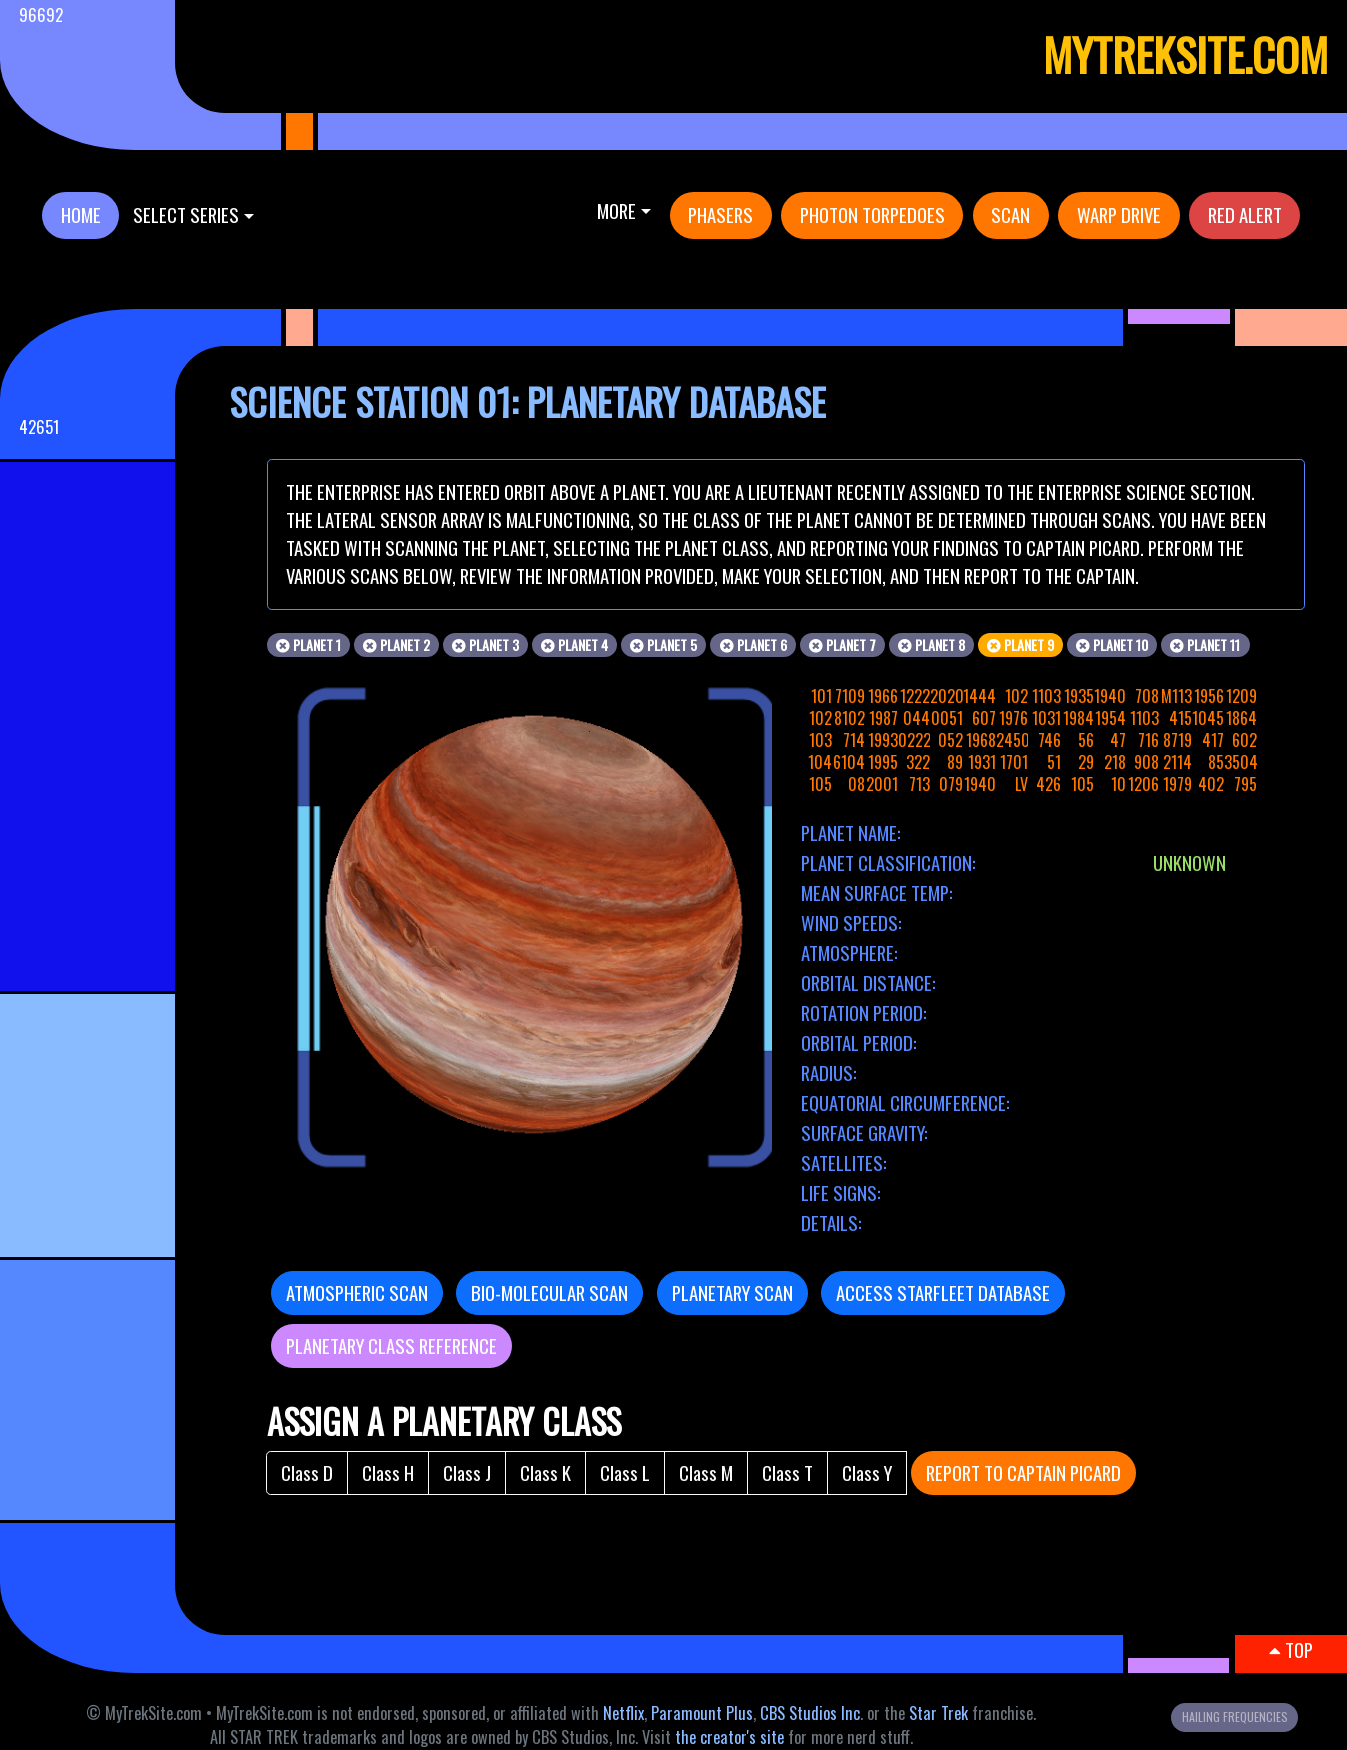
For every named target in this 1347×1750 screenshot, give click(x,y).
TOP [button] (1291, 1649)
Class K (545, 1472)
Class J (467, 1472)
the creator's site (729, 1737)
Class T (787, 1472)
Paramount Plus (702, 1713)
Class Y (867, 1472)
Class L (625, 1472)
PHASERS (720, 214)
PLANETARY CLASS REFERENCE (391, 1345)
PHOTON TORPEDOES (872, 214)
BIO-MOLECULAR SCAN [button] (549, 1292)
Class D (307, 1472)
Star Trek (938, 1713)
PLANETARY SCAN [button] (732, 1292)
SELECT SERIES (186, 214)
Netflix (623, 1713)
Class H (388, 1472)
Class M (706, 1472)
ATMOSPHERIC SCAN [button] (357, 1292)
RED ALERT (1245, 214)
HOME (81, 214)
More (616, 210)
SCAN (1010, 214)
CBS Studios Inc (810, 1713)
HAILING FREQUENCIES (1235, 1716)
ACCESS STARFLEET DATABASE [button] (943, 1292)
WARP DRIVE (1119, 214)
